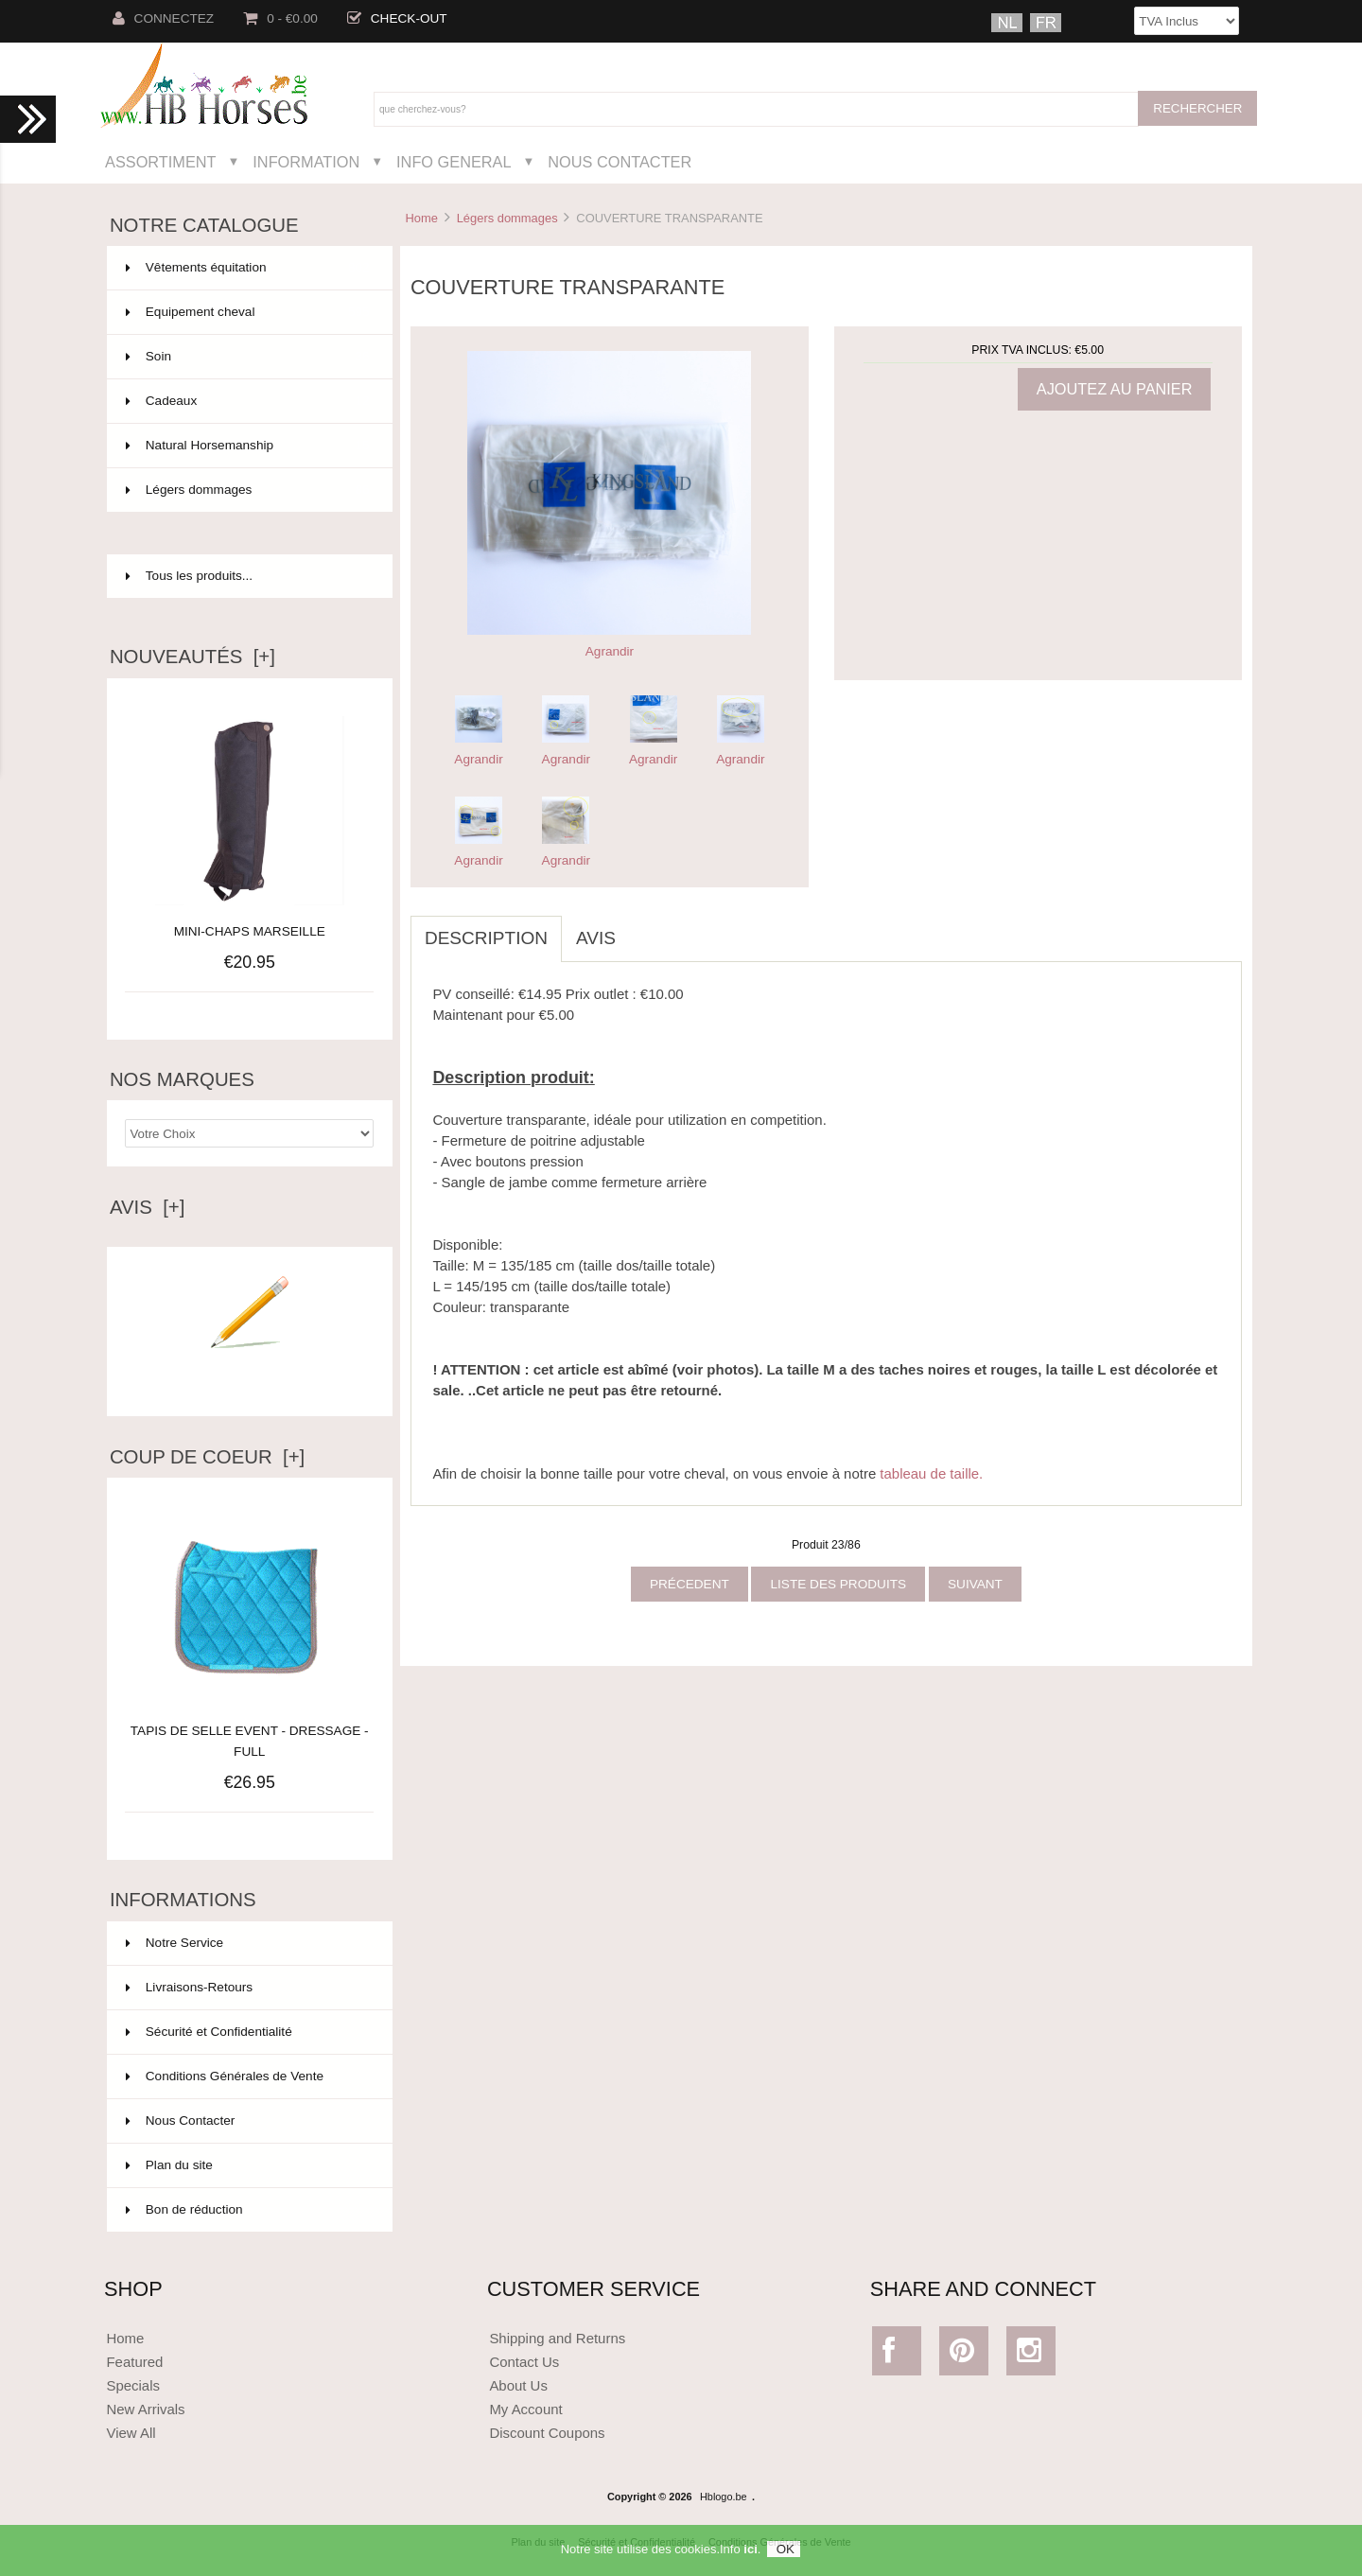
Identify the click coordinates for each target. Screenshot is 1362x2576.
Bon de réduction (184, 2209)
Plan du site (169, 2165)
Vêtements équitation (248, 267)
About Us (518, 2385)
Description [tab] (486, 938)
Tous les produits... (189, 576)
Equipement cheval (248, 312)
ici (750, 2557)
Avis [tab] (596, 938)
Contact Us (524, 2362)
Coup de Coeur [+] (207, 1456)
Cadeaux (248, 401)
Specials (133, 2385)
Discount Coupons (546, 2433)
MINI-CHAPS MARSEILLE (249, 931)
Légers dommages (507, 218)
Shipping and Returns (557, 2338)
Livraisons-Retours (189, 1987)
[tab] (644, 928)
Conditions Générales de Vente (224, 2076)
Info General (453, 161)
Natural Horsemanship (248, 445)
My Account (525, 2409)
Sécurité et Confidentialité (209, 2031)
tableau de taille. (931, 1473)
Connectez (164, 18)
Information (306, 161)
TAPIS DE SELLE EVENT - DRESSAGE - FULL (250, 1731)
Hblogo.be (723, 2496)
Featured (134, 2362)
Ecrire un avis (249, 1375)
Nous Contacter (619, 161)
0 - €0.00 (280, 18)
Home (421, 218)
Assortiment (161, 161)
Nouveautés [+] (192, 656)
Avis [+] (147, 1207)
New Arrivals (145, 2409)
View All (130, 2433)
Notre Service (174, 1943)
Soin (248, 356)
